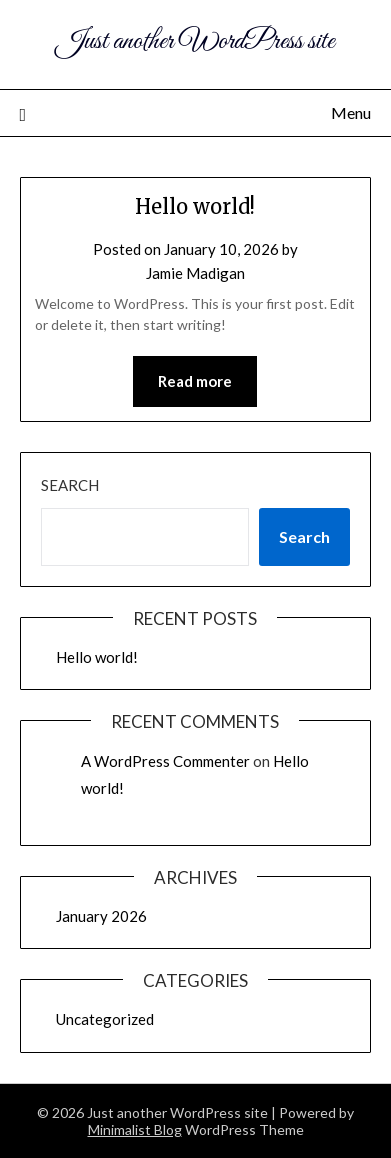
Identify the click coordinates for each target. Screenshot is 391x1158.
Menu (351, 112)
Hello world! (195, 206)
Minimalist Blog (135, 1129)
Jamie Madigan (195, 273)
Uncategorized (105, 1019)
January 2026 (101, 916)
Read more (195, 381)
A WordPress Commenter (165, 761)
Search (70, 485)
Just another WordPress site (195, 41)
